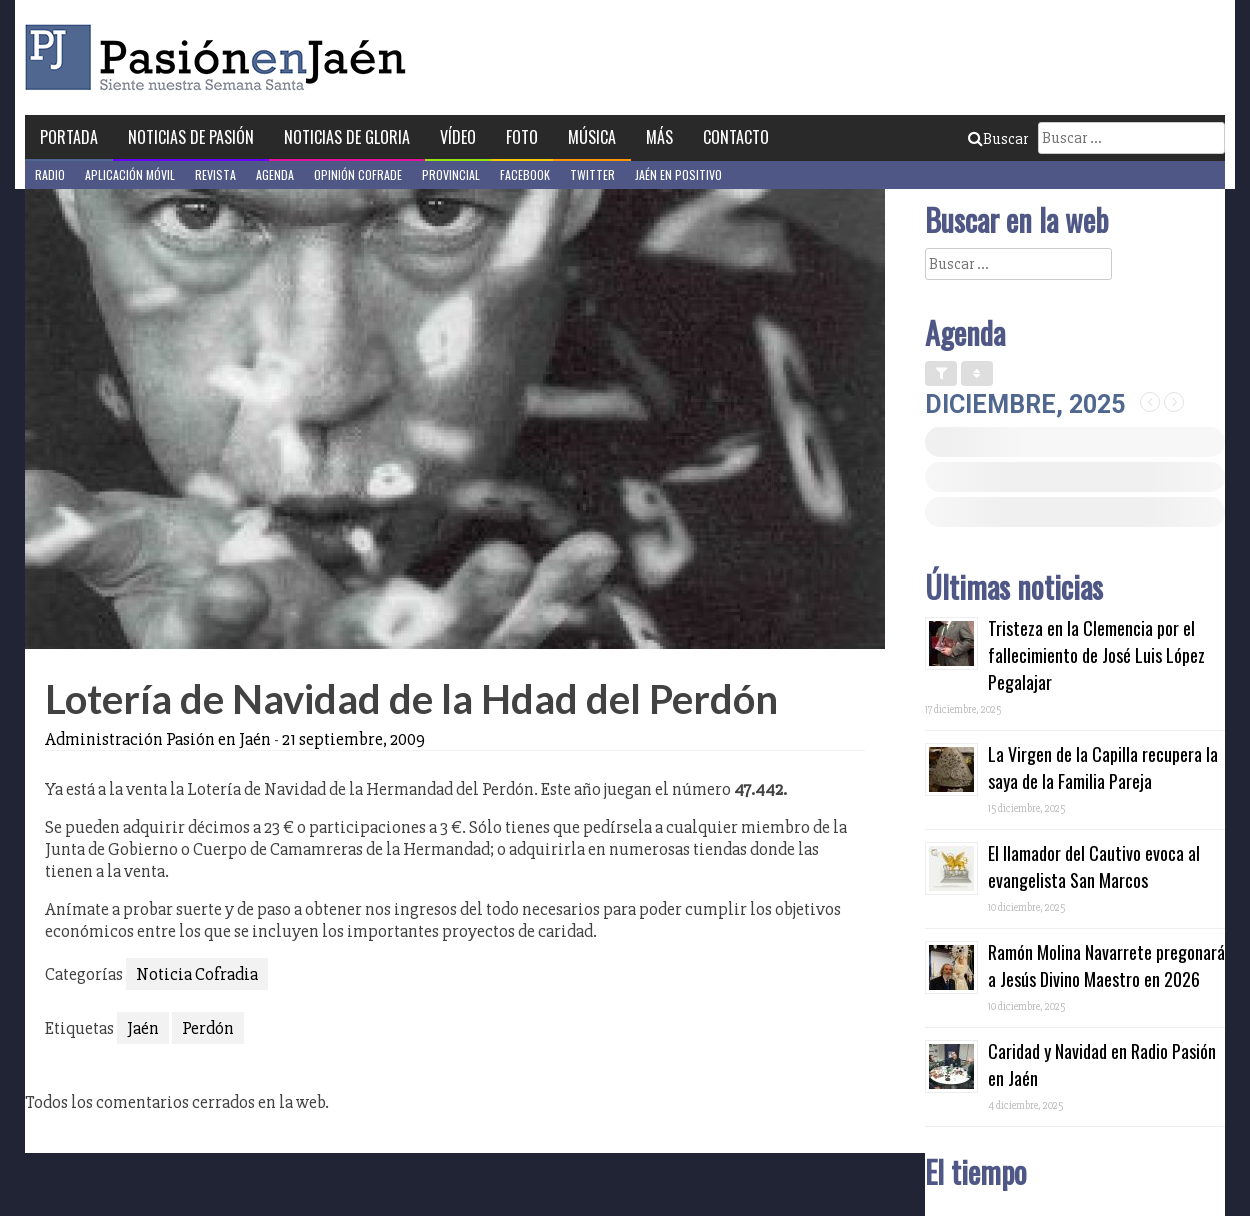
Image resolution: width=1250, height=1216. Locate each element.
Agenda (275, 174)
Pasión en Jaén (221, 57)
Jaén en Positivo (678, 174)
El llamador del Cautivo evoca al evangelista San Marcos (1094, 866)
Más (659, 137)
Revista (215, 174)
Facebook (525, 174)
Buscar (998, 139)
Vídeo (458, 137)
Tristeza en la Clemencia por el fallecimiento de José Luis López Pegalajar (1096, 655)
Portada (69, 137)
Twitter (592, 174)
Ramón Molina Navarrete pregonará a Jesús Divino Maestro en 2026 (1106, 965)
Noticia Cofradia (197, 974)
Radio (50, 174)
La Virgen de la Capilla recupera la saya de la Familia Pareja (1103, 767)
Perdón (208, 1028)
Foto (522, 137)
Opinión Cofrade (358, 174)
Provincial (451, 174)
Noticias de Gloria (347, 137)
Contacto (736, 137)
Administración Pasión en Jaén (158, 739)
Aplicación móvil (130, 174)
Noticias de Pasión (191, 137)
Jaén (143, 1028)
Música (592, 137)
